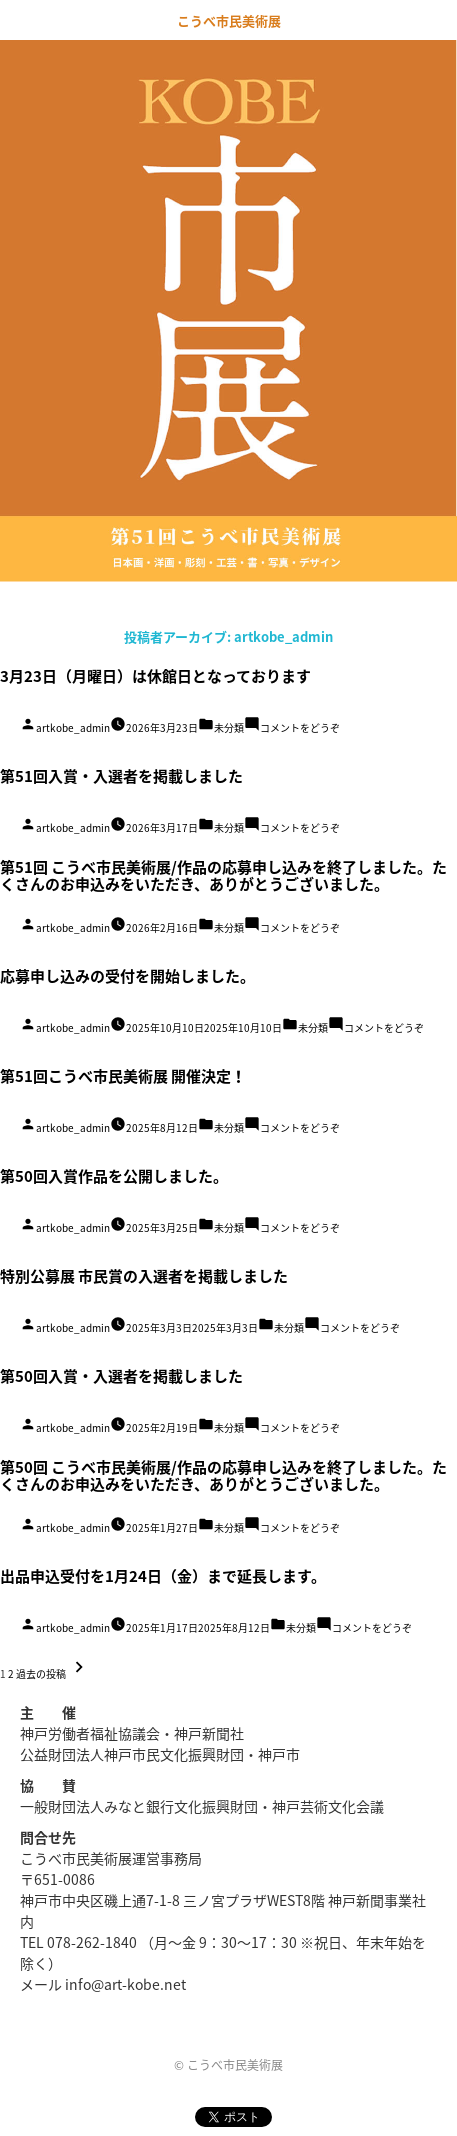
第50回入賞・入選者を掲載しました (121, 1376)
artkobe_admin (73, 727)
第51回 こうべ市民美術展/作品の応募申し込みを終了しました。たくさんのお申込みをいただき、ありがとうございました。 (223, 875)
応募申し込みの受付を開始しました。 (127, 976)
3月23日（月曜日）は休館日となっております (155, 676)
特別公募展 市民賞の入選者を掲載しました (144, 1276)
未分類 (229, 727)
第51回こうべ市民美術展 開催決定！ (123, 1076)
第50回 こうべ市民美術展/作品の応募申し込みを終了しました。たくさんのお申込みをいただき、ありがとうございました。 (223, 1475)
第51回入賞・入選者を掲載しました (121, 776)
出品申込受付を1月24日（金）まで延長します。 (163, 1576)
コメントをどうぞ (300, 727)
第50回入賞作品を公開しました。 (114, 1176)
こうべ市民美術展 (229, 20)
